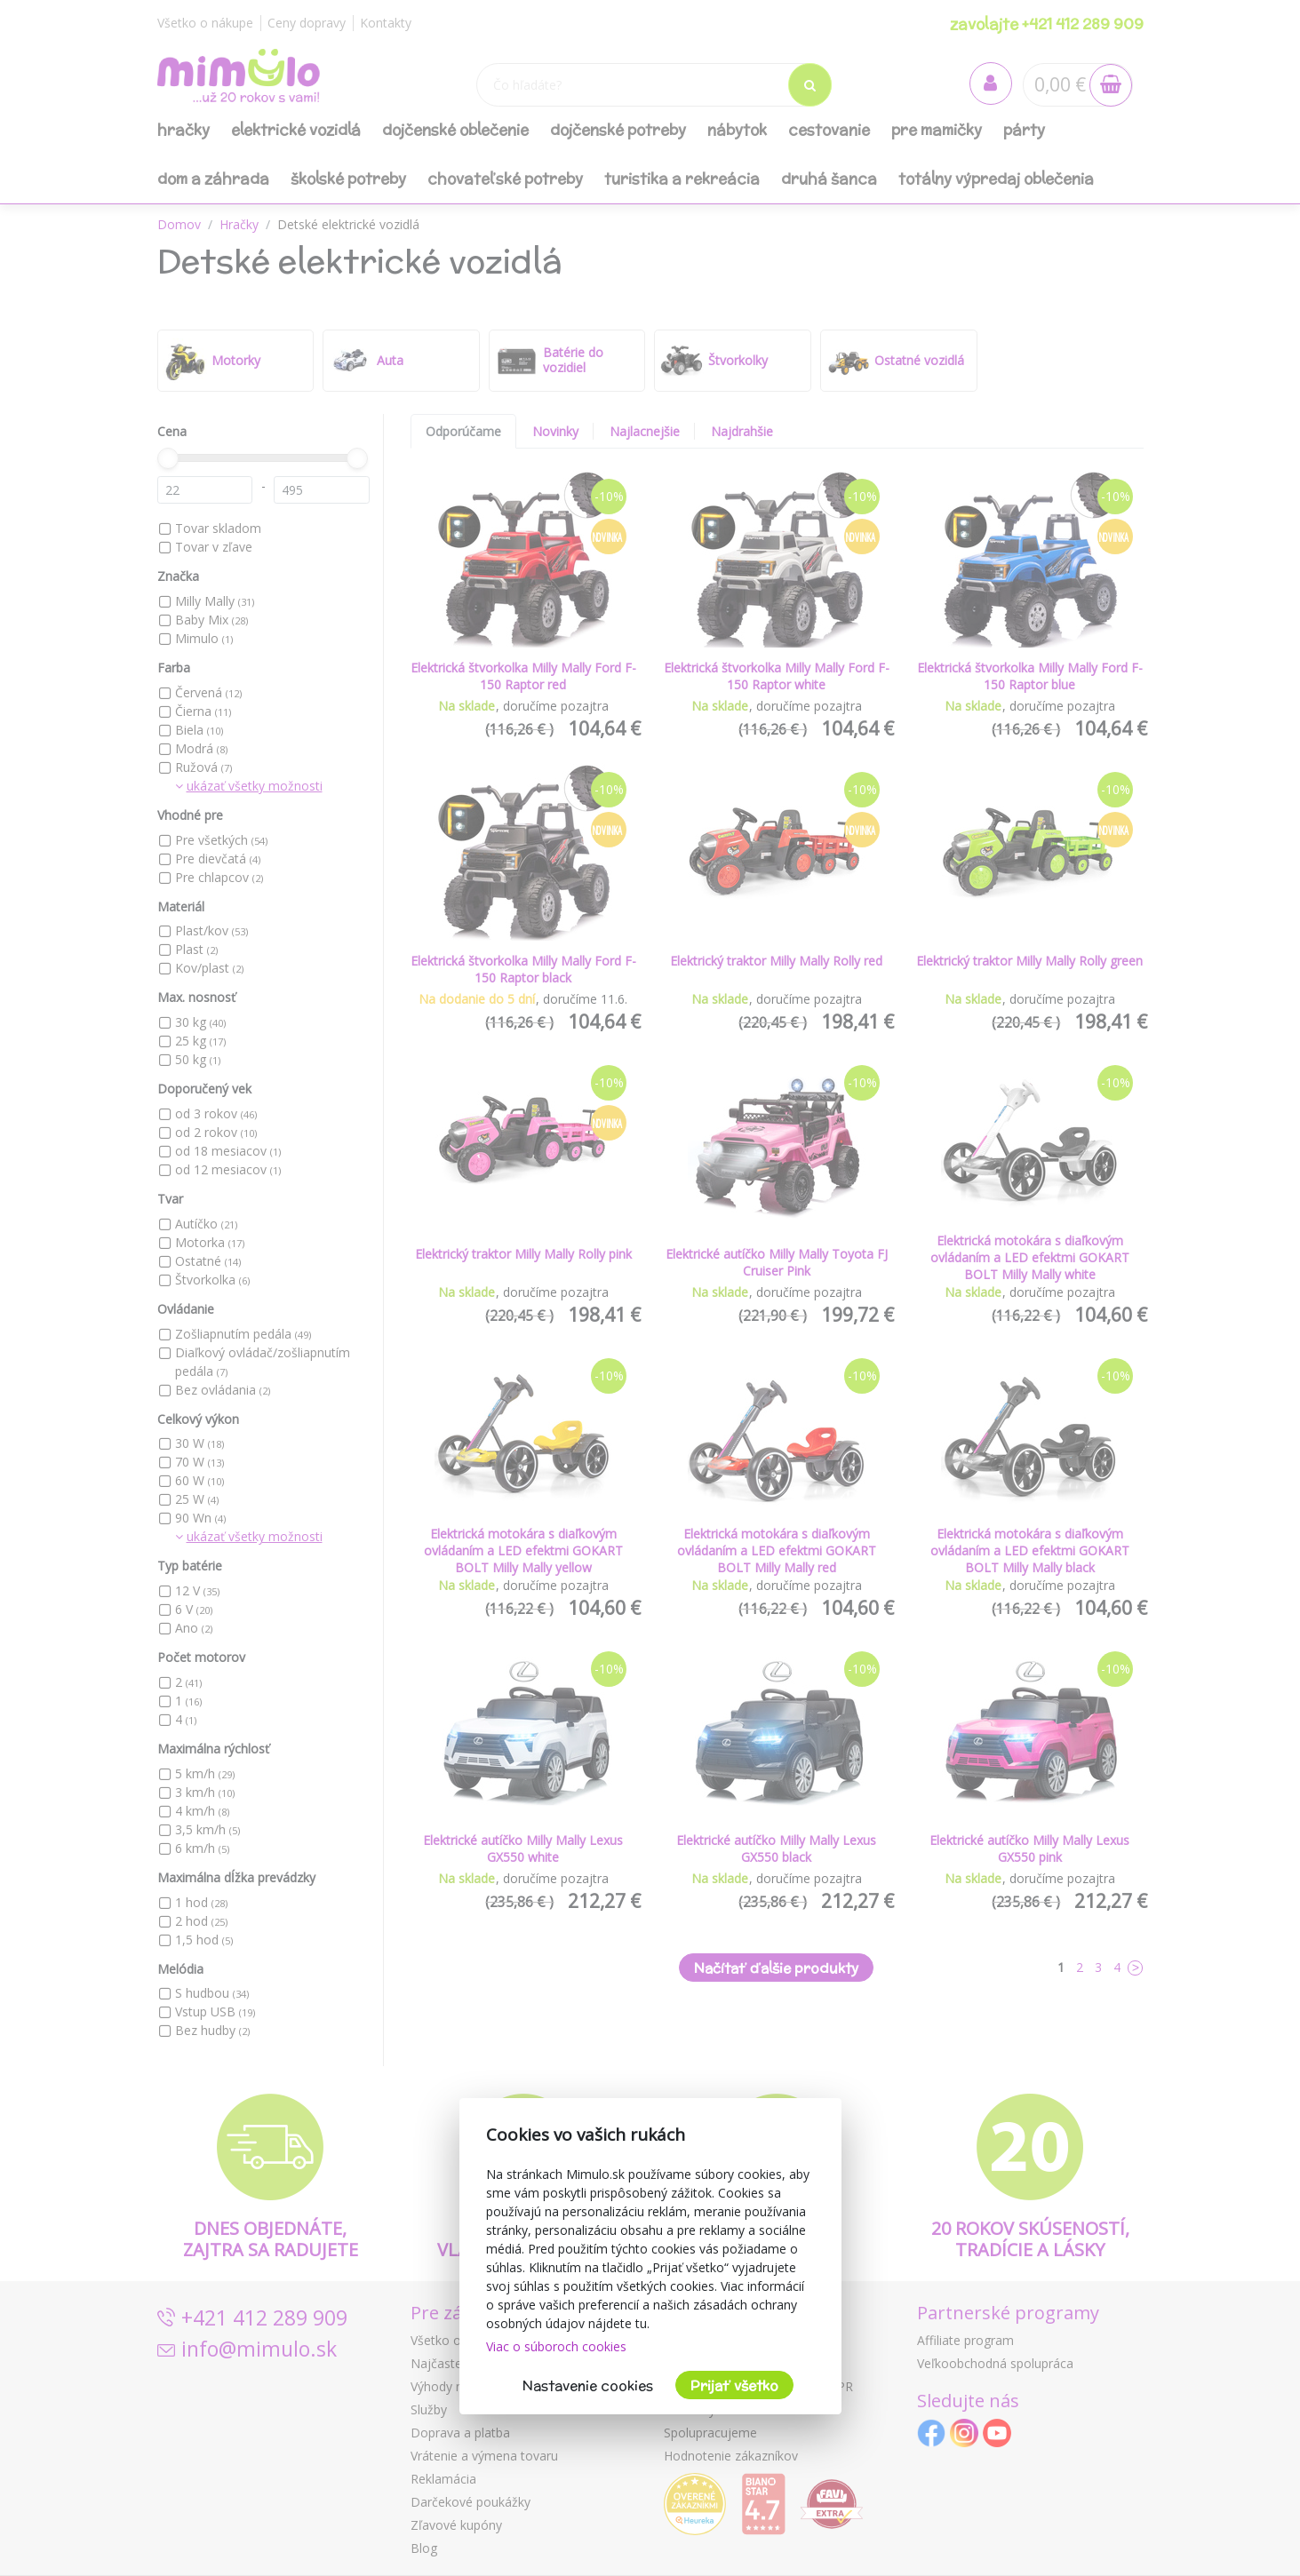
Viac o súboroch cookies (556, 2346)
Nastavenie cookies (587, 2385)
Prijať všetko (734, 2385)
